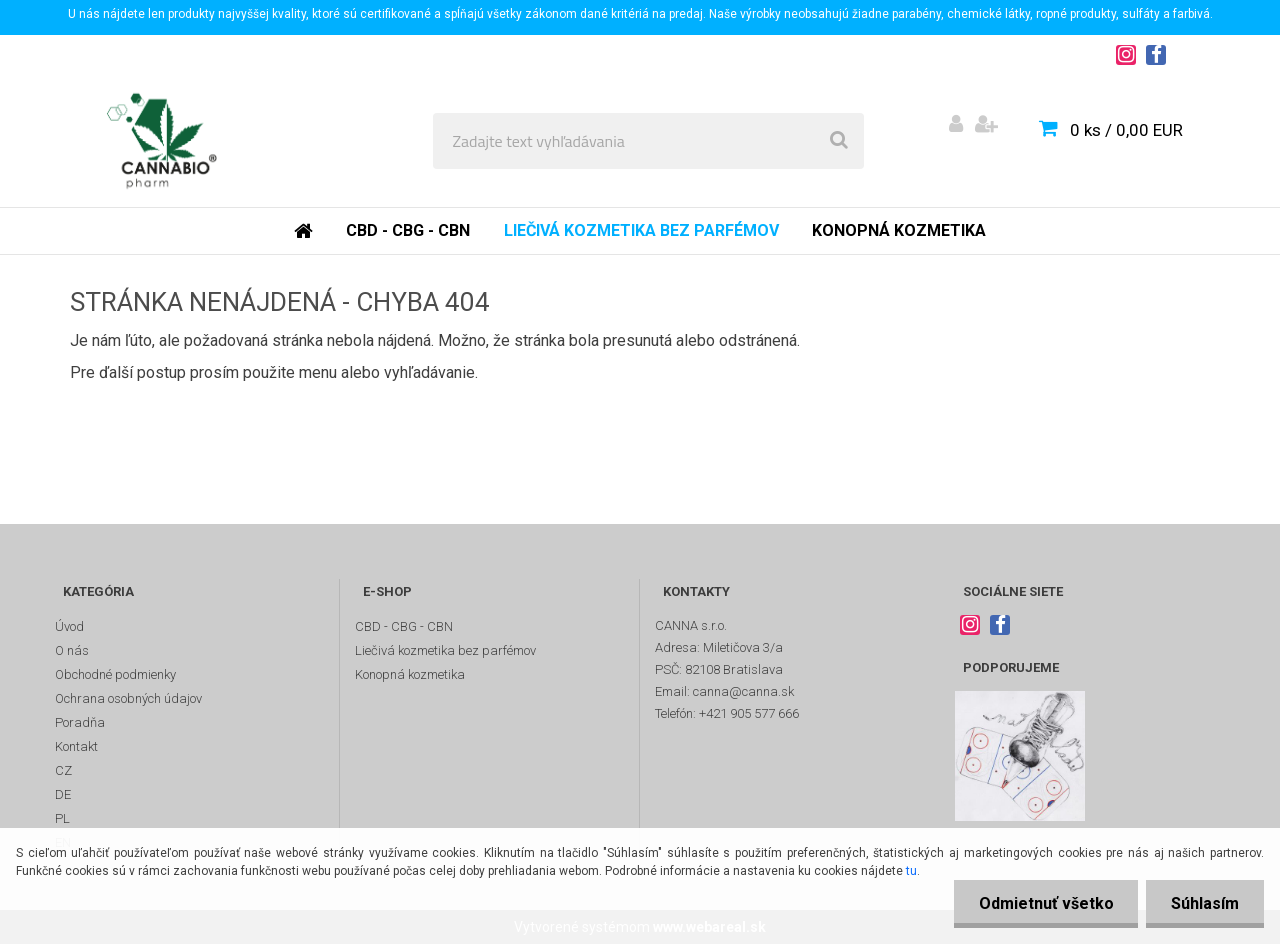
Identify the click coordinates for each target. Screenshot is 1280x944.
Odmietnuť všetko (1045, 903)
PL (62, 818)
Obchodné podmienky (115, 674)
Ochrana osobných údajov (128, 698)
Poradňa (80, 722)
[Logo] (161, 141)
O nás (72, 650)
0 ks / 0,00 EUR (1126, 130)
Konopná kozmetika (899, 230)
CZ (63, 770)
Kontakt (76, 746)
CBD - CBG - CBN (408, 230)
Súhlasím (1205, 903)
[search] (839, 141)
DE (63, 794)
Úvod (69, 626)
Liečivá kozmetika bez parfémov (641, 230)
